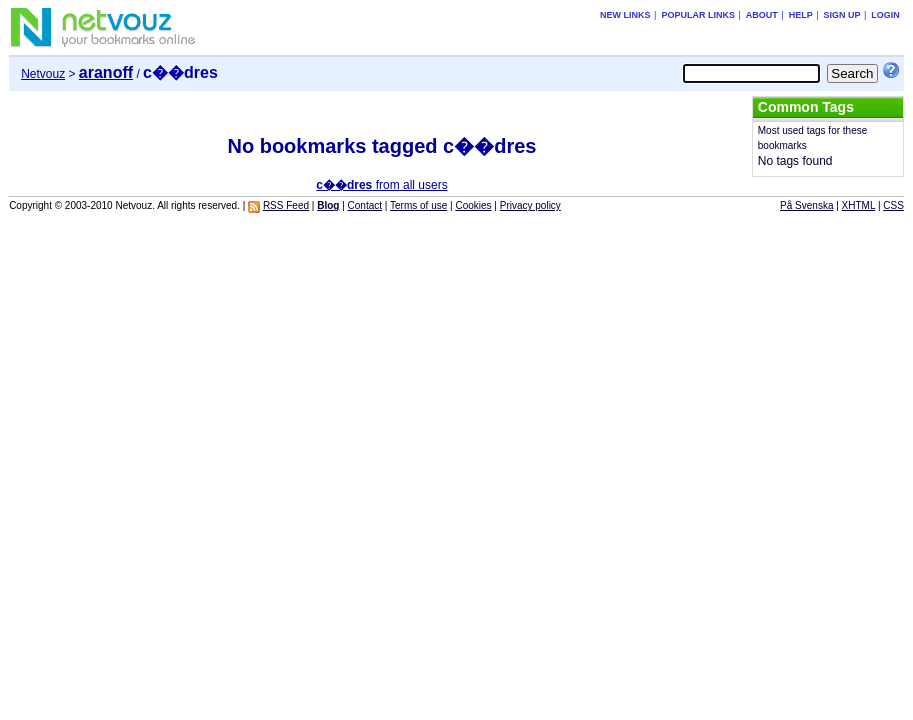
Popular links (698, 15)
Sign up (842, 15)
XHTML (859, 205)
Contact (365, 205)
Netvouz (43, 74)
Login (885, 15)
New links (625, 15)
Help (801, 15)
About (762, 15)
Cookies (473, 205)
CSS (893, 205)
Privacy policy (530, 205)
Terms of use (418, 205)
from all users (381, 185)
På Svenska (806, 205)
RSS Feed (286, 205)
